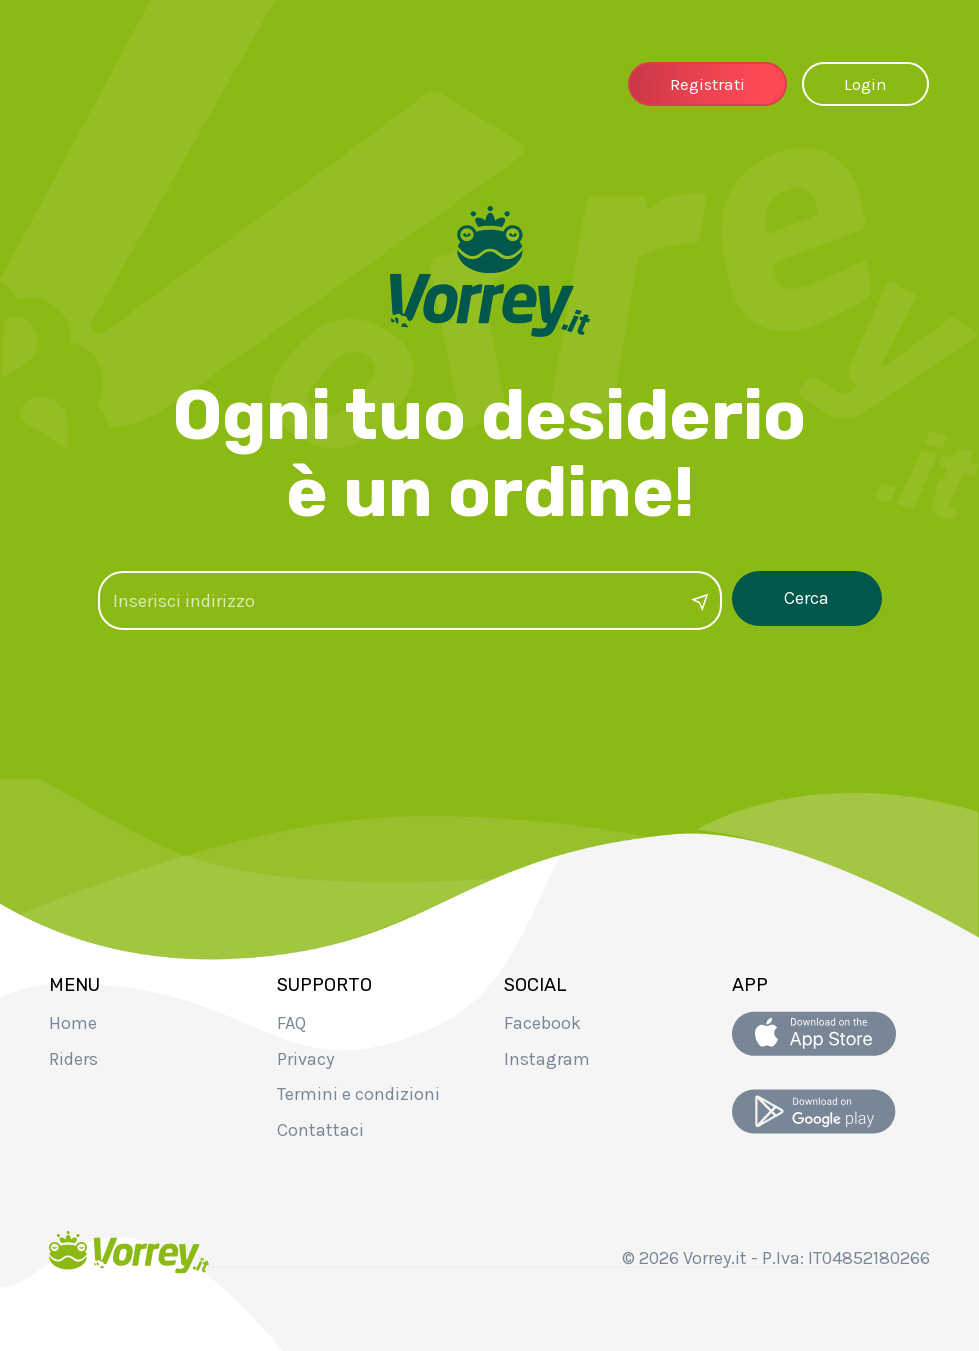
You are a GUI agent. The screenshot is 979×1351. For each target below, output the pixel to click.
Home (73, 1023)
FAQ (291, 1023)
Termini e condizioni (358, 1094)
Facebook (542, 1023)
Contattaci (320, 1130)
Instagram (547, 1059)
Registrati (707, 84)
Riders (73, 1059)
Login (865, 84)
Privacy (305, 1059)
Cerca (806, 600)
